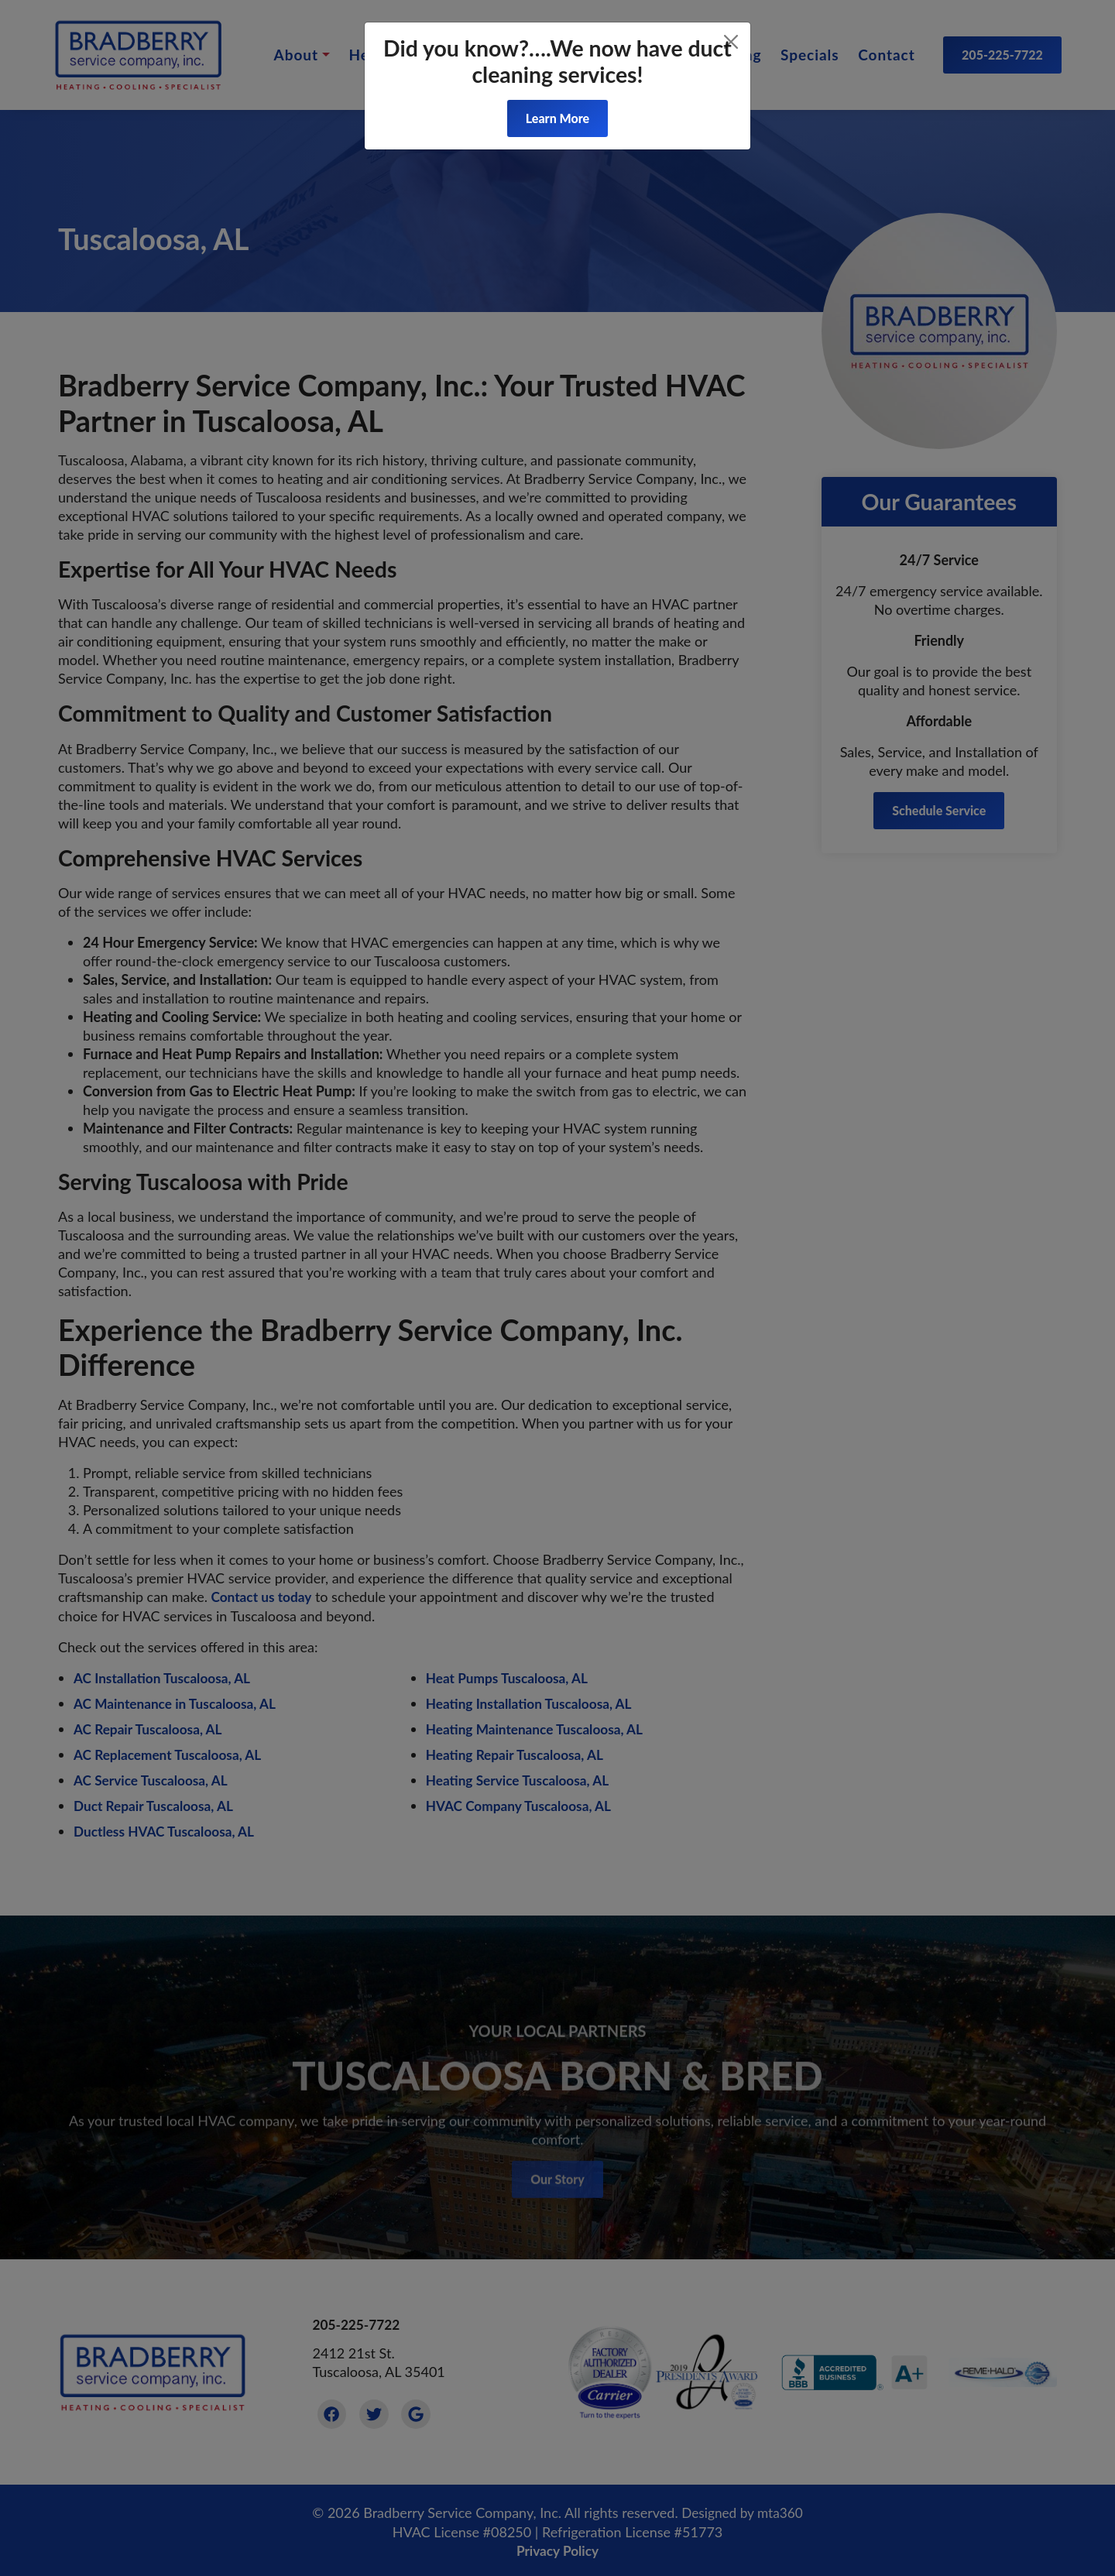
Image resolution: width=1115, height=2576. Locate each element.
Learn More (557, 118)
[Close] (731, 42)
